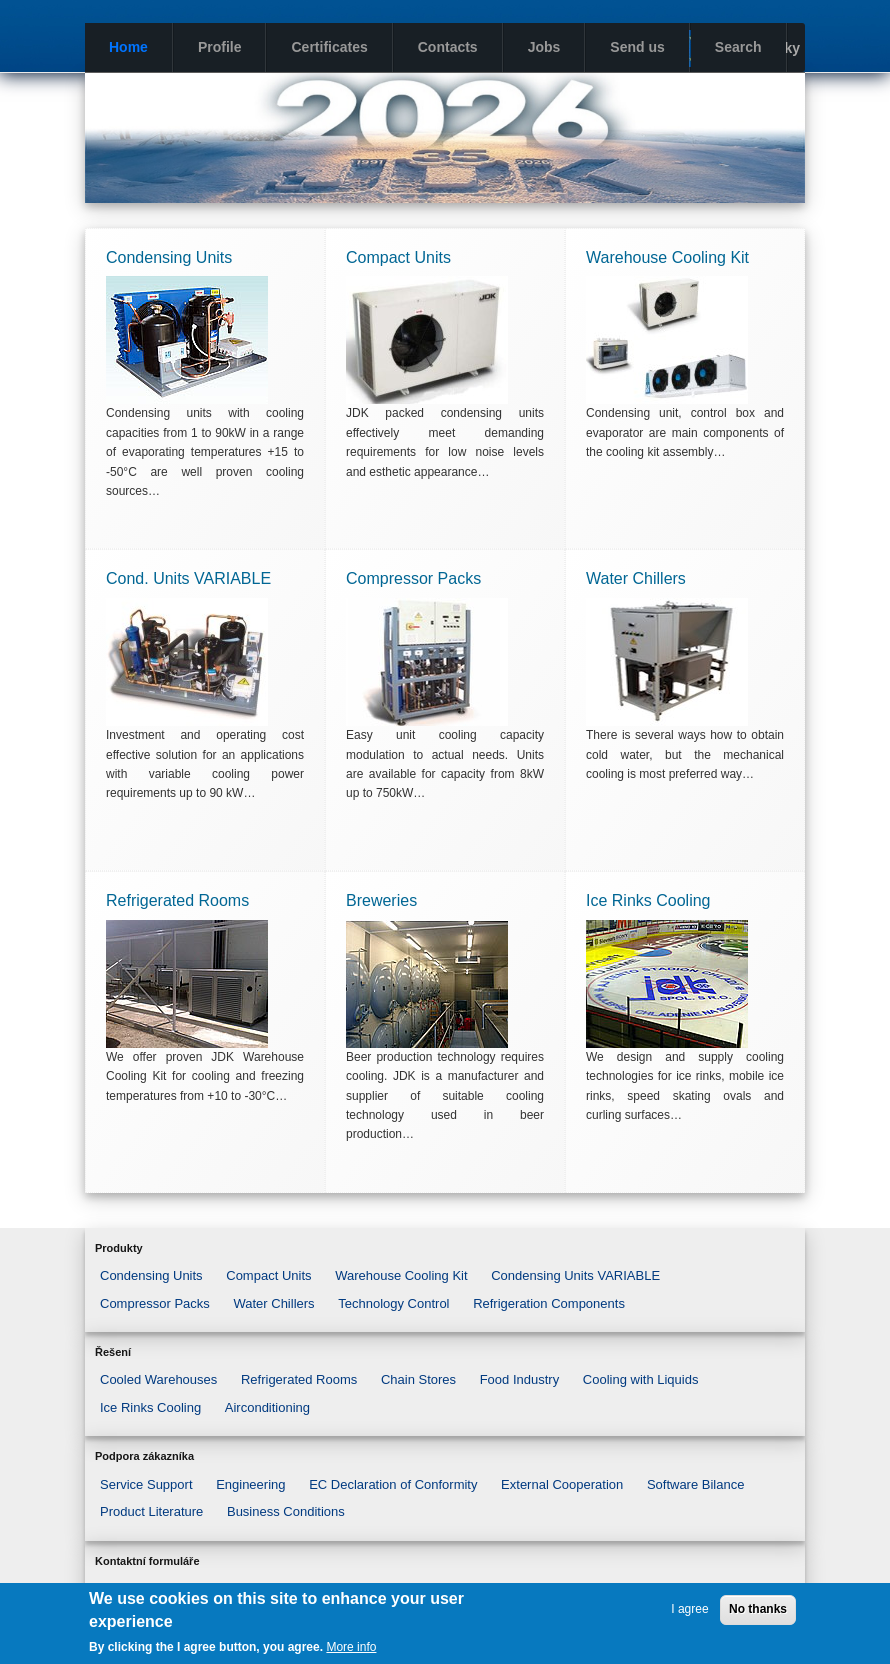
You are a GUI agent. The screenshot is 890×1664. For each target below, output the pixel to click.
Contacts (448, 47)
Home (128, 47)
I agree (689, 1609)
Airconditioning (267, 1407)
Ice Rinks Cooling (150, 1407)
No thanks (758, 1609)
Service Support (146, 1484)
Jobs (544, 47)
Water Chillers (273, 1303)
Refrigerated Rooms (299, 1379)
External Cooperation (562, 1484)
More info (351, 1647)
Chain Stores (418, 1379)
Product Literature (151, 1511)
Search (738, 47)
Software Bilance (696, 1484)
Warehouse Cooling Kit (401, 1275)
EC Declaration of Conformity (393, 1484)
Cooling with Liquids (641, 1379)
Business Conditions (286, 1511)
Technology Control (393, 1303)
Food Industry (520, 1379)
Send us (637, 47)
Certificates (329, 47)
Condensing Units (151, 1275)
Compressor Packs (155, 1303)
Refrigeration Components (549, 1303)
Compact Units (268, 1275)
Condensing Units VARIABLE (575, 1275)
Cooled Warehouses (158, 1379)
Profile (220, 47)
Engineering (250, 1484)
